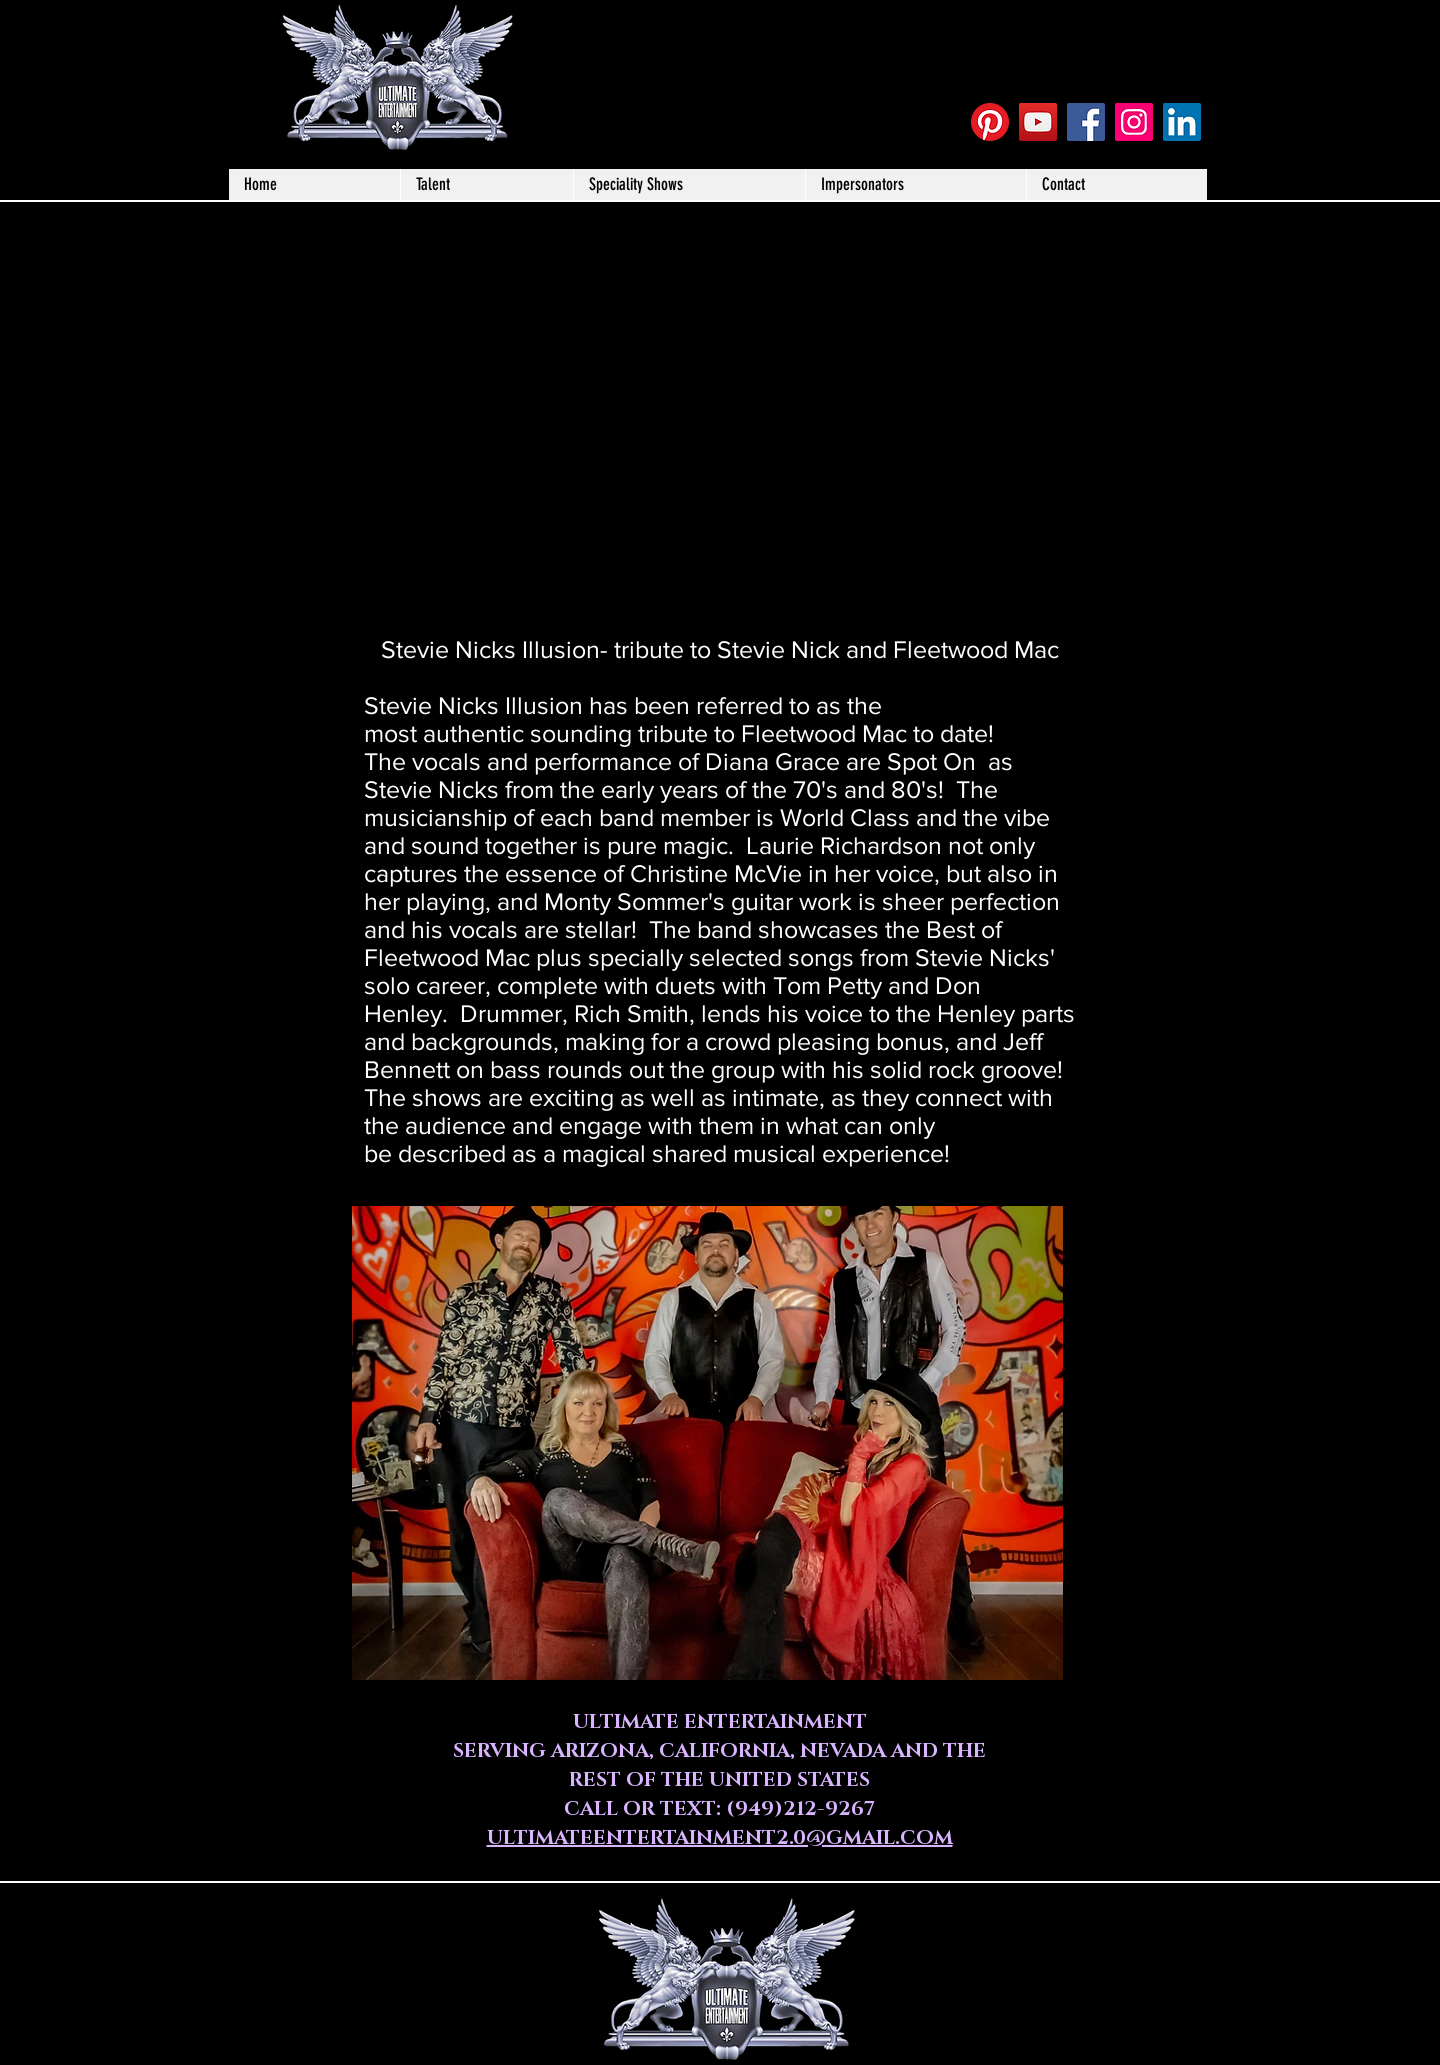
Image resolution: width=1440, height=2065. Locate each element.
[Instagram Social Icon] (1134, 122)
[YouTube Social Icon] (1038, 122)
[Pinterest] (990, 122)
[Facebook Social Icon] (1086, 122)
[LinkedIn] (1182, 122)
